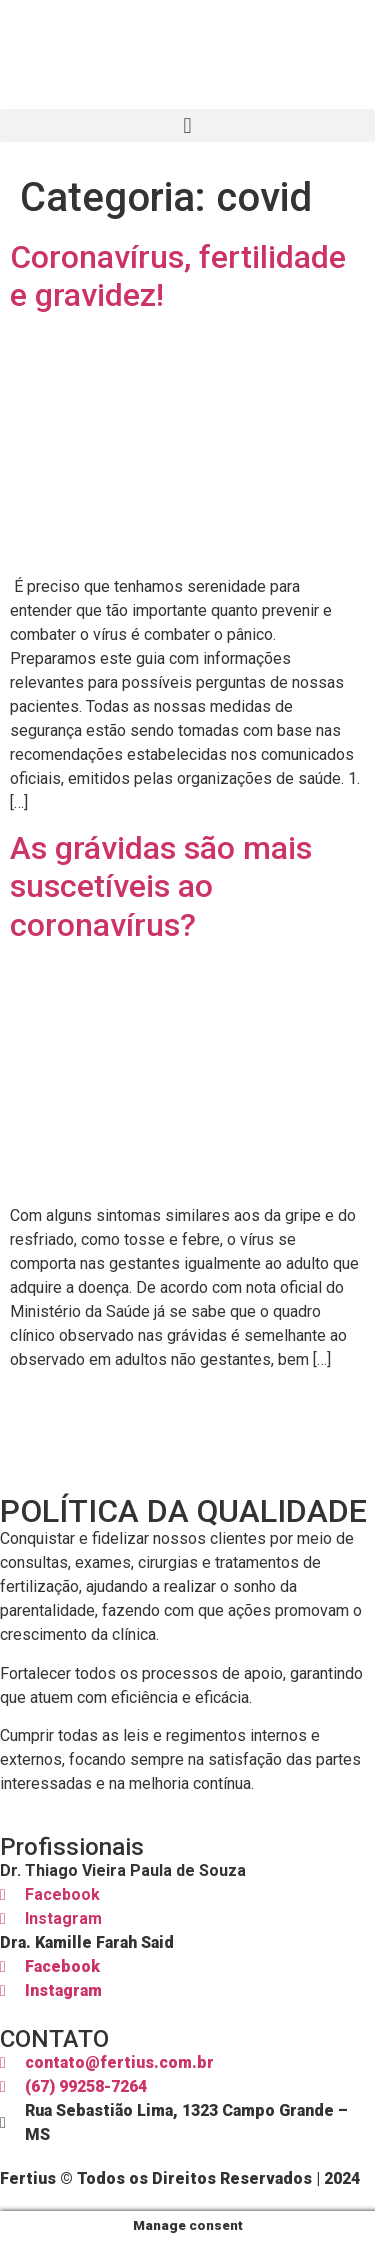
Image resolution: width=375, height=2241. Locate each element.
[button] (187, 125)
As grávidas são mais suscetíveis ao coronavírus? (161, 886)
